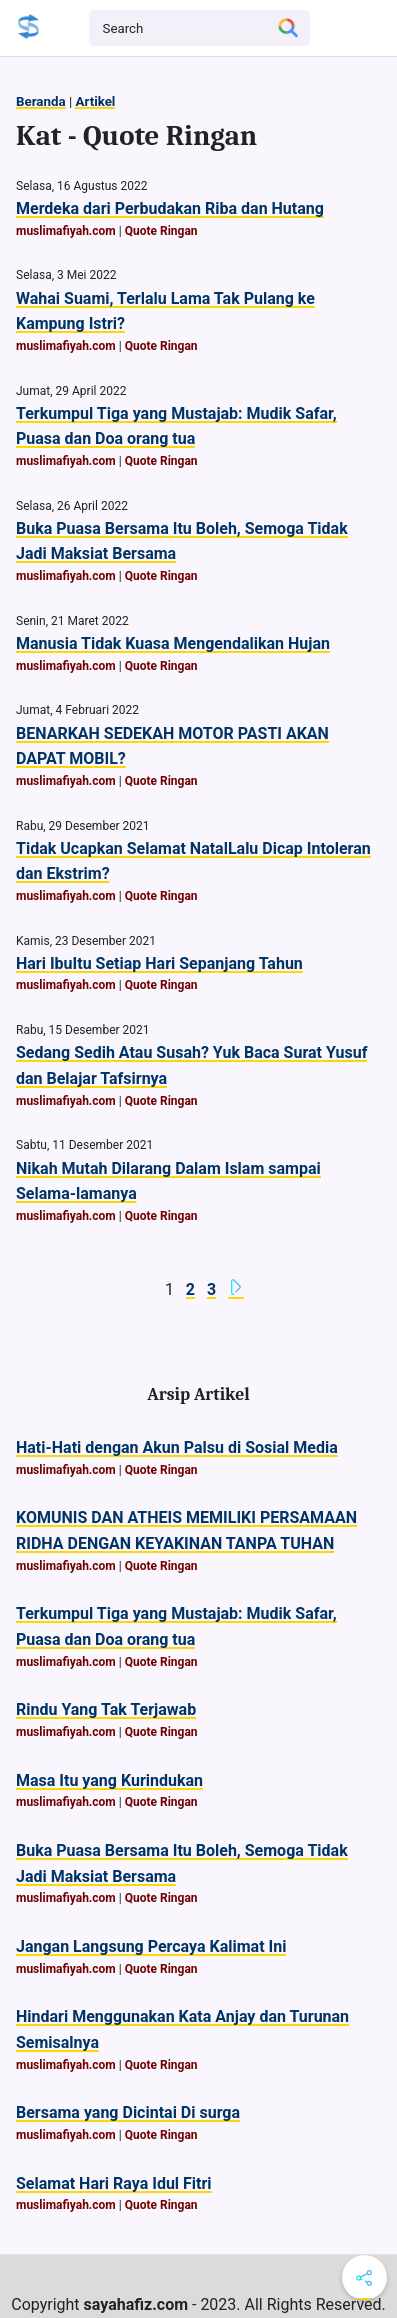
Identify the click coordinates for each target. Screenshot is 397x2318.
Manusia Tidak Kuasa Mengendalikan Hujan (173, 643)
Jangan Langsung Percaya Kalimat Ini (151, 1946)
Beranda (41, 101)
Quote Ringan (161, 231)
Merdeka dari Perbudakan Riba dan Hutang (170, 208)
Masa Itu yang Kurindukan (109, 1780)
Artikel (95, 101)
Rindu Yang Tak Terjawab (106, 1709)
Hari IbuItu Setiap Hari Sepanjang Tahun (159, 963)
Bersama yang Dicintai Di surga (128, 2112)
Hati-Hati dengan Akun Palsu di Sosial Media (177, 1447)
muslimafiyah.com (66, 231)
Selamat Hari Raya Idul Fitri (114, 2183)
